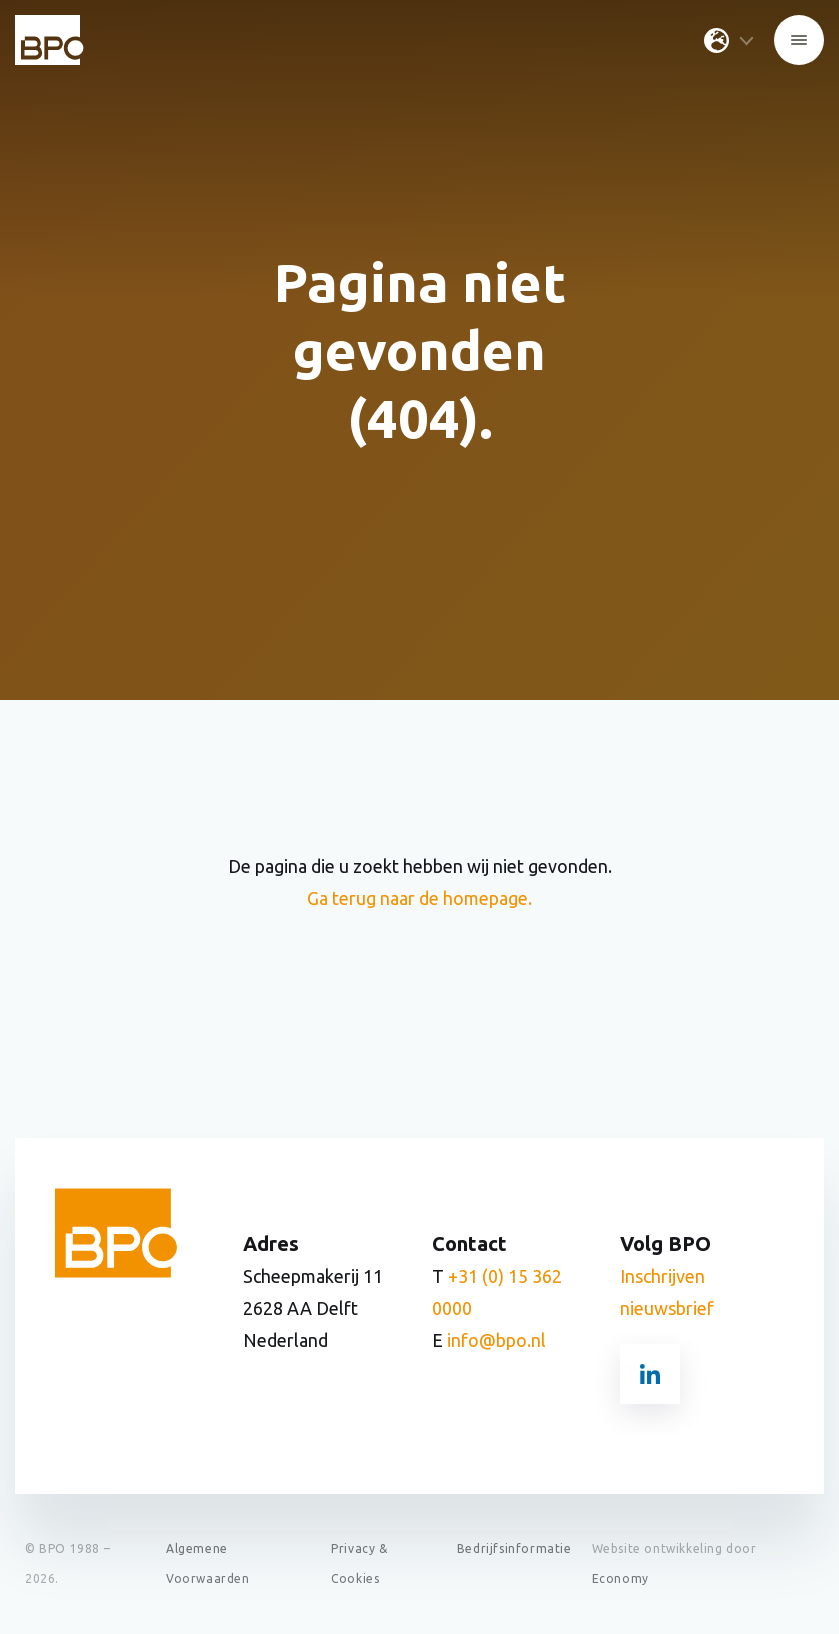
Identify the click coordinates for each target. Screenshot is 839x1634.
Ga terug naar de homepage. (419, 898)
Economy (620, 1578)
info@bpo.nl (496, 1340)
